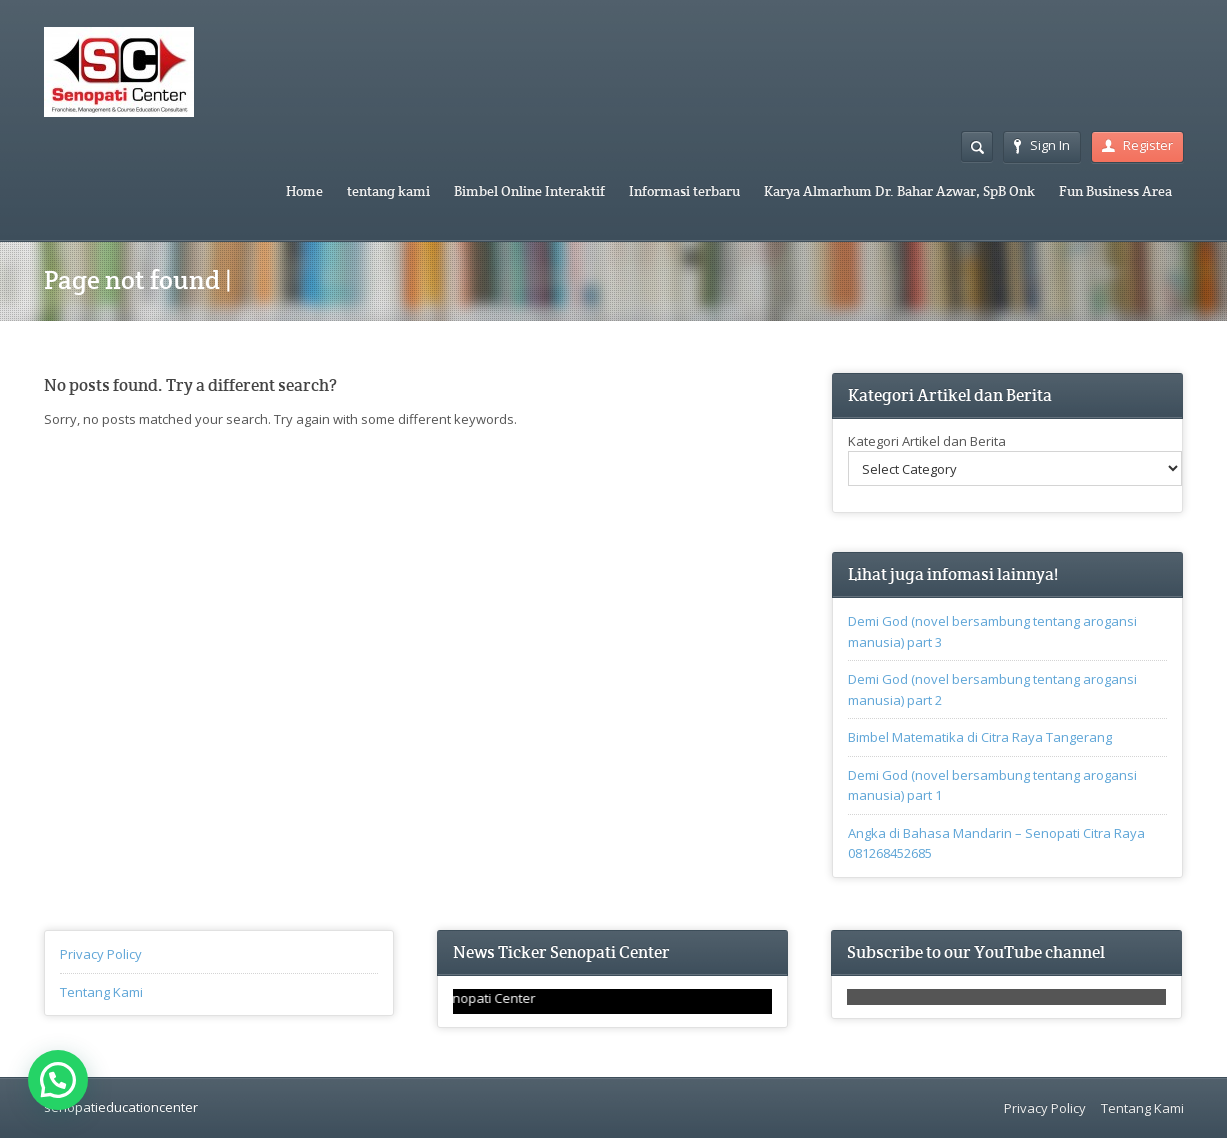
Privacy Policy (101, 954)
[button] (58, 1080)
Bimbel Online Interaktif (529, 191)
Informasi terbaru (684, 191)
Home (304, 191)
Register (1137, 145)
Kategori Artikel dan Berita (927, 441)
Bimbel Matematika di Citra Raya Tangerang (980, 737)
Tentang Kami (101, 992)
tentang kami (388, 191)
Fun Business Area (1115, 191)
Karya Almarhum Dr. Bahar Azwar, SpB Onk (899, 191)
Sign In (1042, 145)
